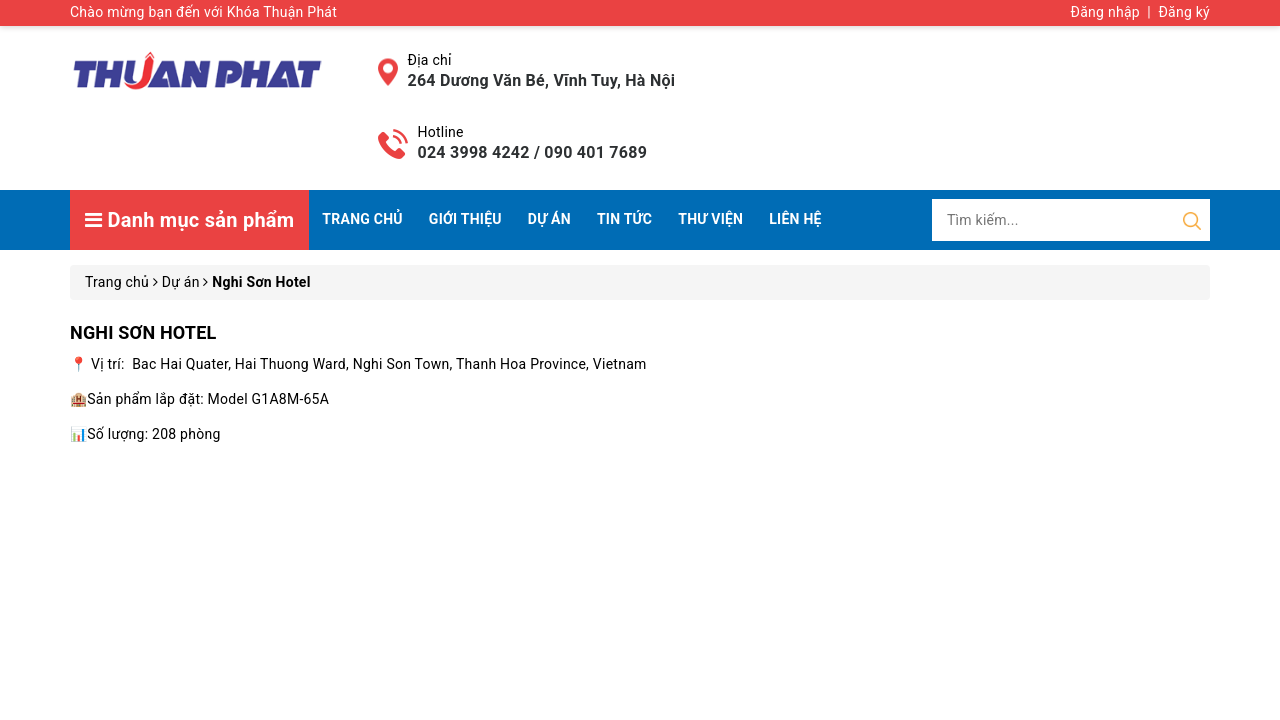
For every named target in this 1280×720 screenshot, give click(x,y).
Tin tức (624, 219)
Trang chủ (362, 219)
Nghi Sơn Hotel (143, 332)
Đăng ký (1184, 12)
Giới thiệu (465, 219)
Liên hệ (795, 219)
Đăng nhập (1105, 12)
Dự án (549, 219)
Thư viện (710, 219)
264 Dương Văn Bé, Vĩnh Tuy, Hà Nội (542, 80)
